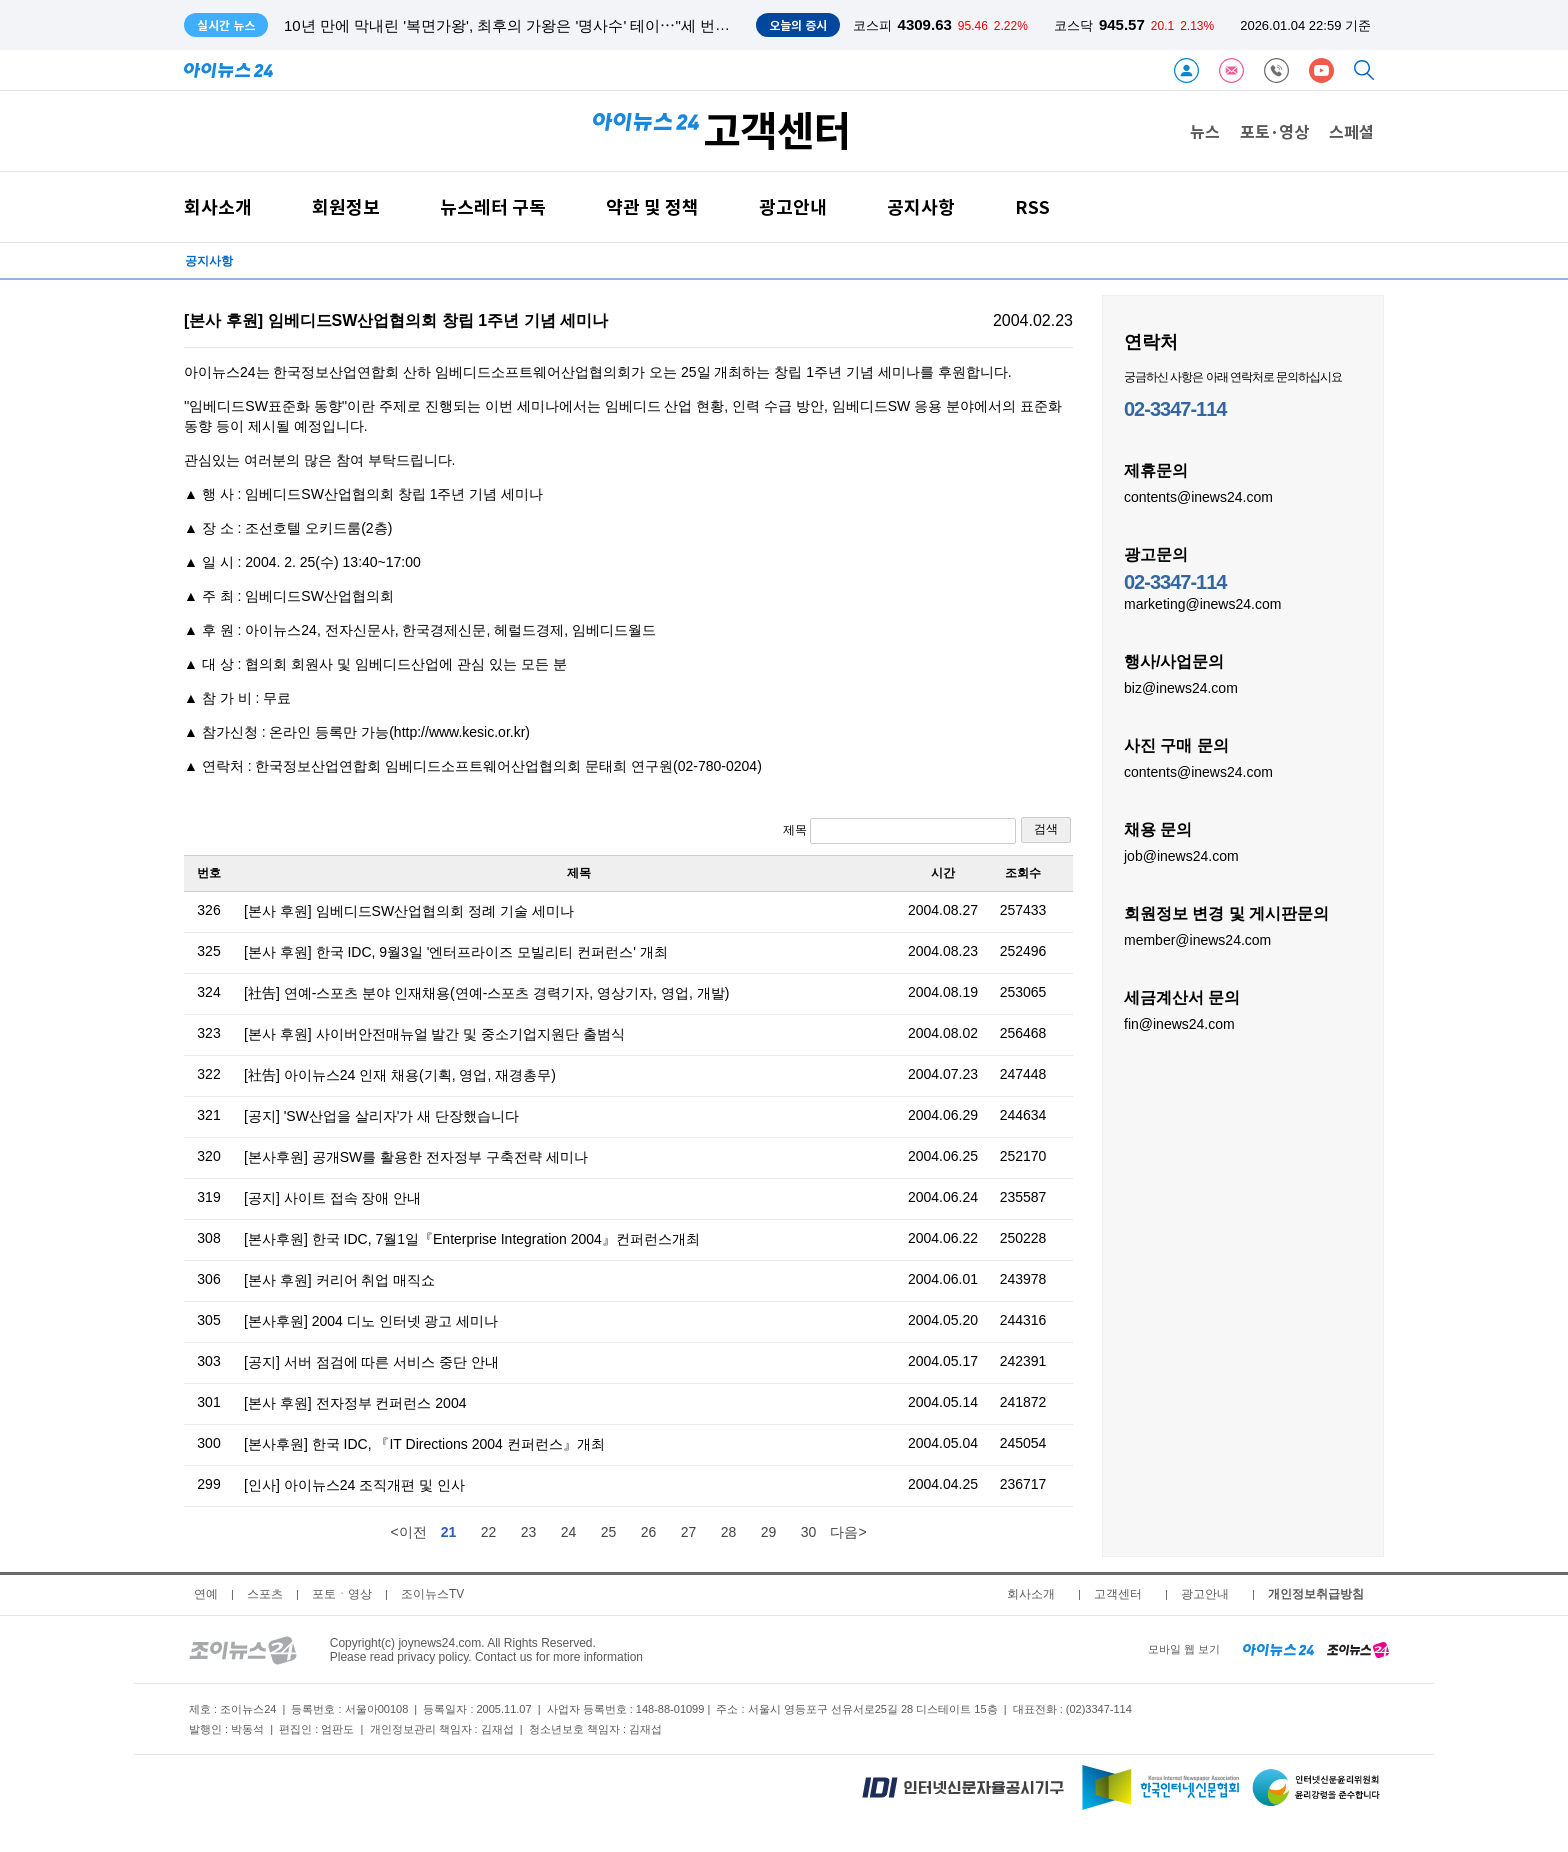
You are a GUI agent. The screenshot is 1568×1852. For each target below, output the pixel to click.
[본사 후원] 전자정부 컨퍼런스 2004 (355, 1403)
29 (769, 1532)
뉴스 (1205, 131)
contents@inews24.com (1198, 496)
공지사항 (921, 206)
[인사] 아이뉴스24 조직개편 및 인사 (354, 1485)
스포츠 (265, 1594)
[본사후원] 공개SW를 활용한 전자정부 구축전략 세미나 (416, 1157)
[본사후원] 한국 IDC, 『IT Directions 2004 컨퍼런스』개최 (424, 1444)
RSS (1032, 206)
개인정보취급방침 (1316, 1594)
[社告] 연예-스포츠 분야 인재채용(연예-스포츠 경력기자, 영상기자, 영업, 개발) (486, 993)
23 (529, 1532)
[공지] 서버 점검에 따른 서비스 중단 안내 (371, 1362)
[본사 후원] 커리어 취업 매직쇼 (339, 1280)
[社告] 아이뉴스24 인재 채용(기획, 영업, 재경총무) (400, 1075)
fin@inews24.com (1179, 1023)
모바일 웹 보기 (1184, 1649)
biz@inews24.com (1181, 687)
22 (489, 1532)
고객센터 (1118, 1594)
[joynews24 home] (1358, 1649)
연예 (206, 1594)
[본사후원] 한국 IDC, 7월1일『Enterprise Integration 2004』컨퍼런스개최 (472, 1239)
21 (449, 1532)
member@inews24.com (1197, 939)
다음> (848, 1532)
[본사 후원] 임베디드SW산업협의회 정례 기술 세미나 (409, 911)
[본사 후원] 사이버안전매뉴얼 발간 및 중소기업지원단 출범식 (434, 1034)
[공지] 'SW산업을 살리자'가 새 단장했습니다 (381, 1116)
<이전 (408, 1532)
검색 (1046, 829)
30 (809, 1532)
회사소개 (218, 206)
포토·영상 (1274, 131)
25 (609, 1532)
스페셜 (1351, 131)
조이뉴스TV (432, 1594)
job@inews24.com (1181, 855)
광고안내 (793, 206)
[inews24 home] (1278, 1649)
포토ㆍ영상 (342, 1594)
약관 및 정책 (652, 206)
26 (649, 1532)
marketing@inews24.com (1202, 603)
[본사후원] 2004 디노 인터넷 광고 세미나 (371, 1321)
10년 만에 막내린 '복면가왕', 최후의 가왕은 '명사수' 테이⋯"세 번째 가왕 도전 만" (553, 25)
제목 (899, 831)
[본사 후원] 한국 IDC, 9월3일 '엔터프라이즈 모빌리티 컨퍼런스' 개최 (456, 952)
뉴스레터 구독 (493, 206)
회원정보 (346, 206)
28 (729, 1532)
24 (569, 1532)
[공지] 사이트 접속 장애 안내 (332, 1198)
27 (689, 1532)
